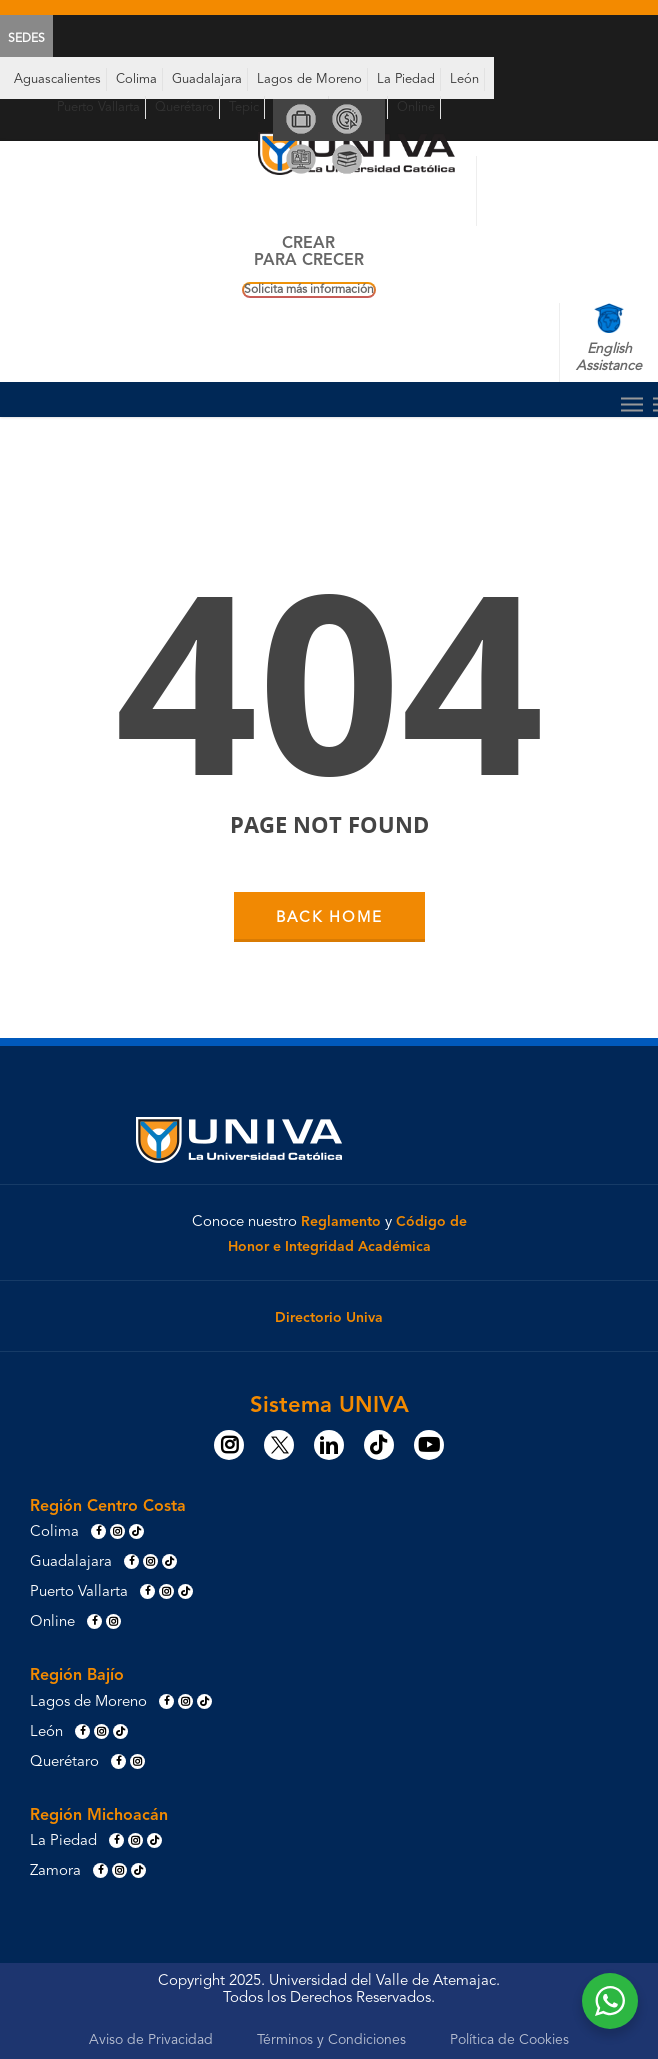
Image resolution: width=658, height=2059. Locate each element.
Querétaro (184, 107)
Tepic (244, 107)
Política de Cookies (509, 2040)
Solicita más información (309, 290)
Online (416, 107)
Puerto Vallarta (98, 107)
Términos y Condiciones (331, 2040)
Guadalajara (207, 79)
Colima (136, 79)
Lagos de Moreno (309, 79)
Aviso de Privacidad (151, 2040)
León (464, 79)
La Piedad (406, 79)
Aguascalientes (57, 79)
